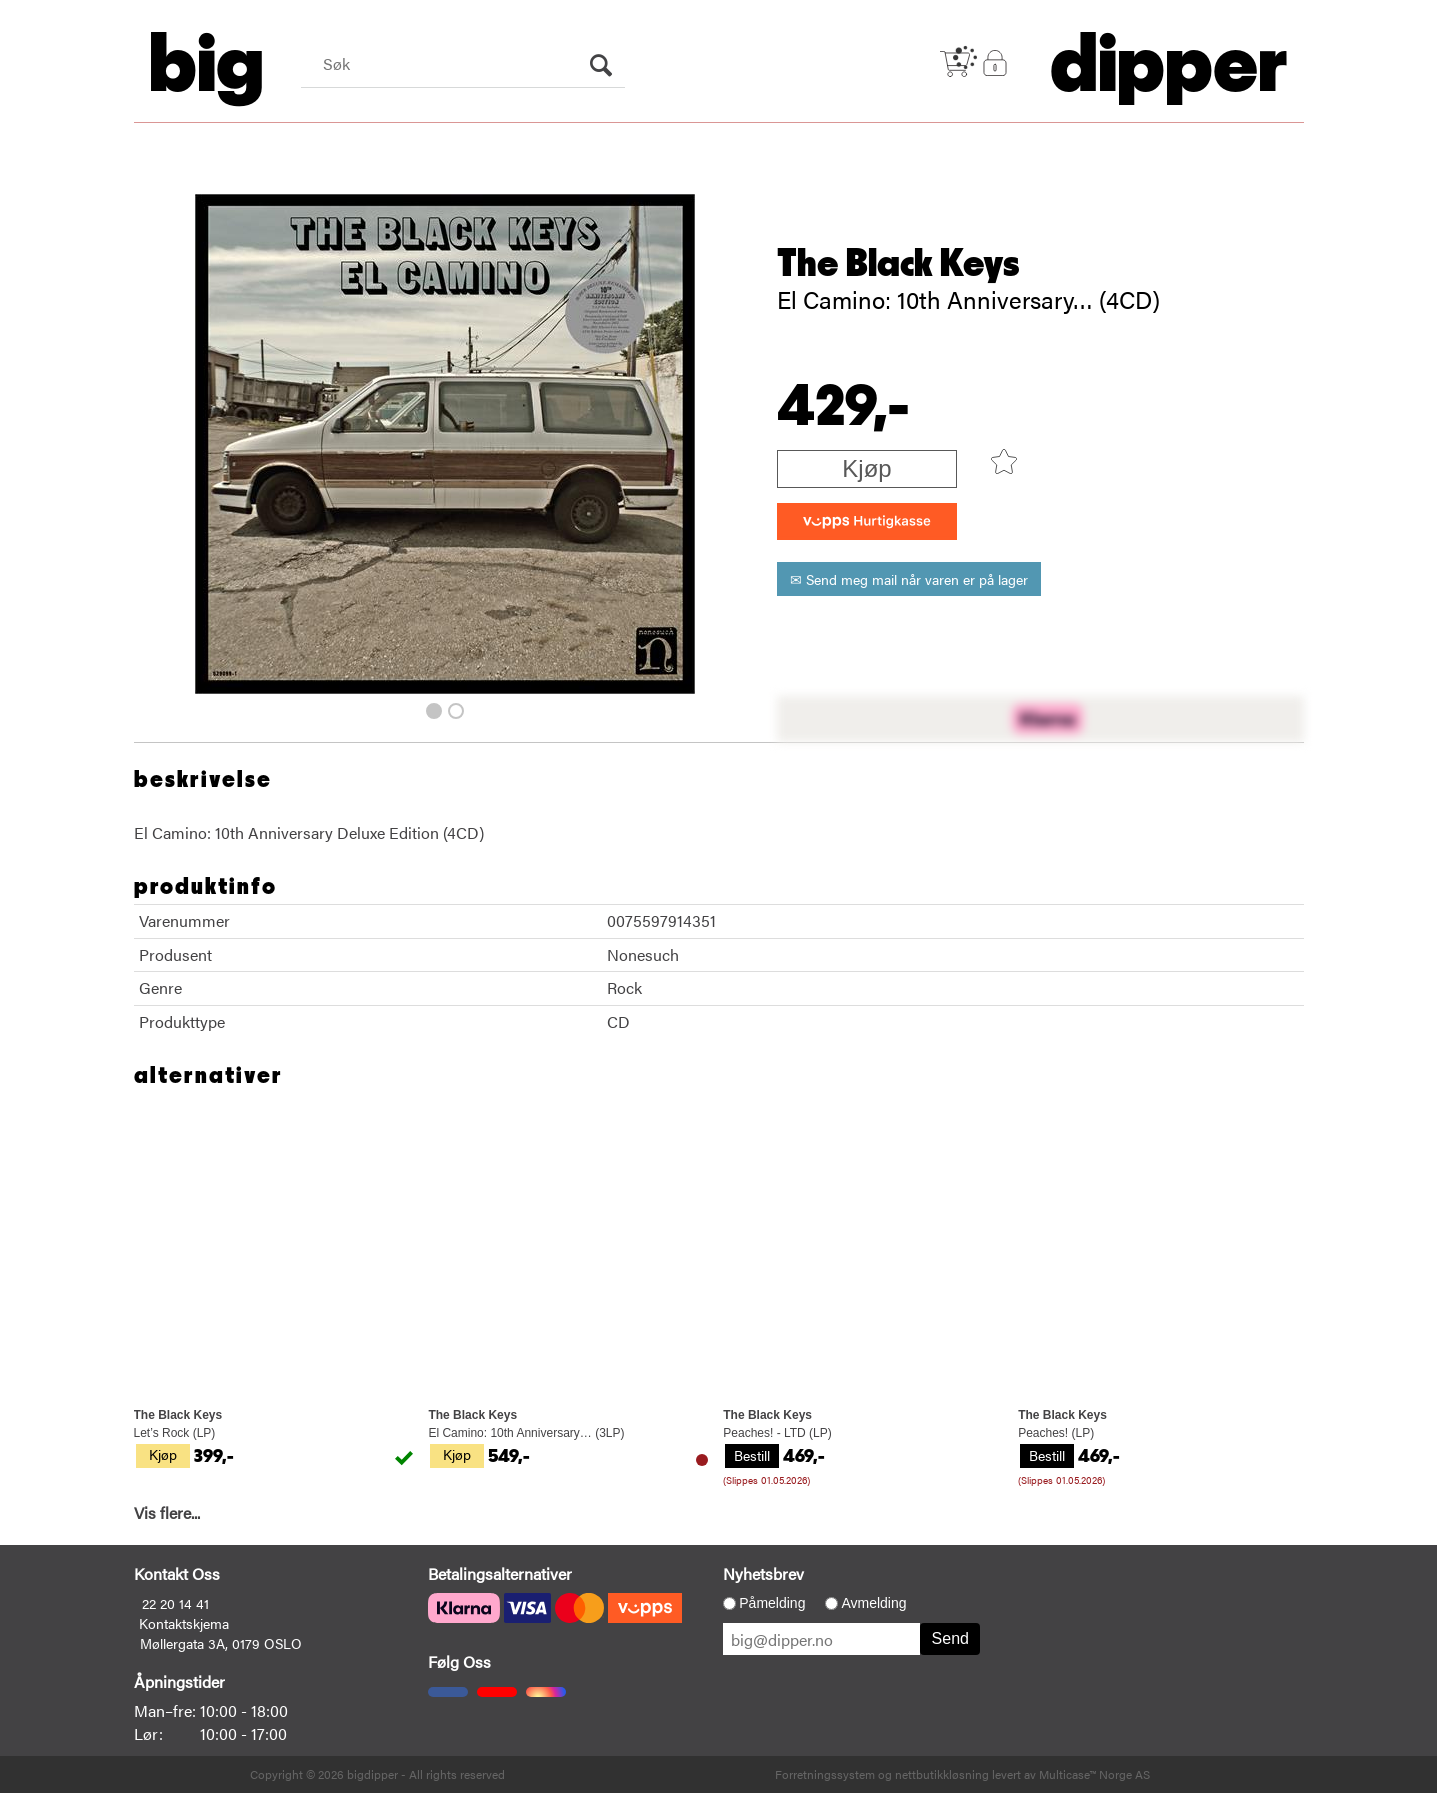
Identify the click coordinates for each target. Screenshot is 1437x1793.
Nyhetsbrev (763, 1573)
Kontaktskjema (184, 1623)
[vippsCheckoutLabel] (867, 521)
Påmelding (772, 1603)
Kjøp (866, 468)
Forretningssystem (825, 1774)
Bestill (752, 1455)
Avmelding (873, 1603)
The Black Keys (898, 264)
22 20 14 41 (175, 1603)
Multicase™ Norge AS (1094, 1774)
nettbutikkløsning (942, 1774)
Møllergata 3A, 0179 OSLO (221, 1643)
